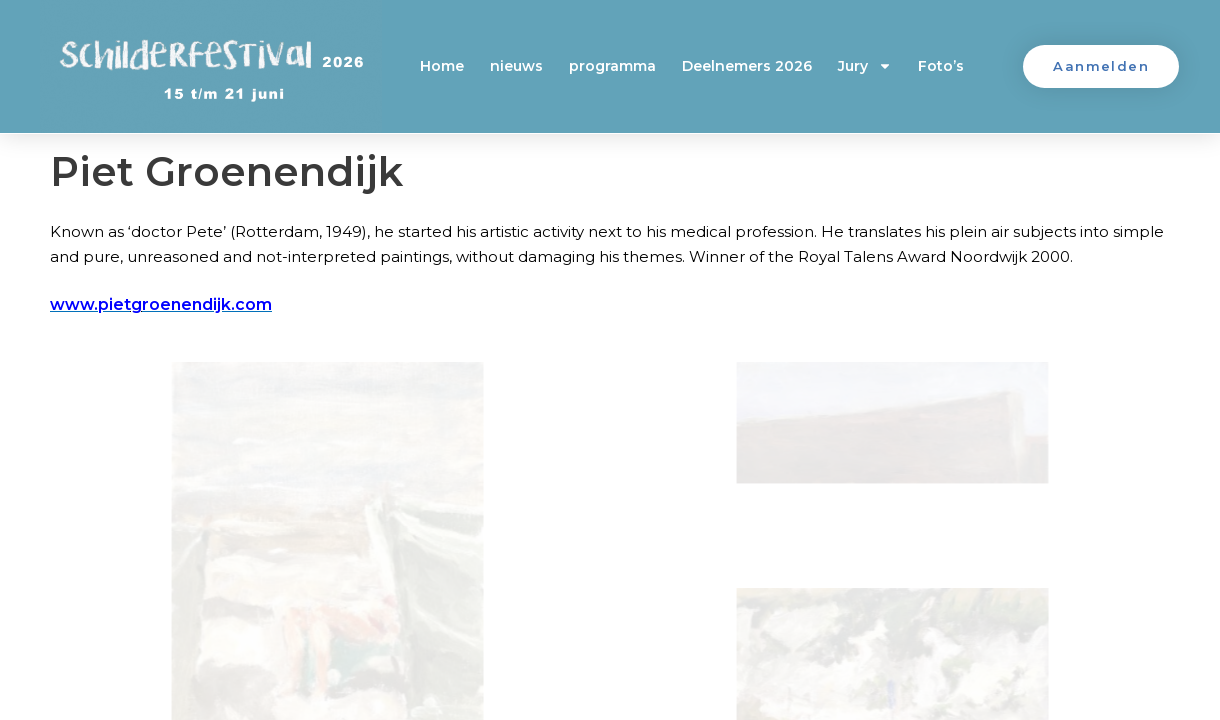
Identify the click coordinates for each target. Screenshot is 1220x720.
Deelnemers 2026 (747, 66)
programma (612, 66)
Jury (865, 66)
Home (442, 66)
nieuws (516, 66)
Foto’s (941, 66)
